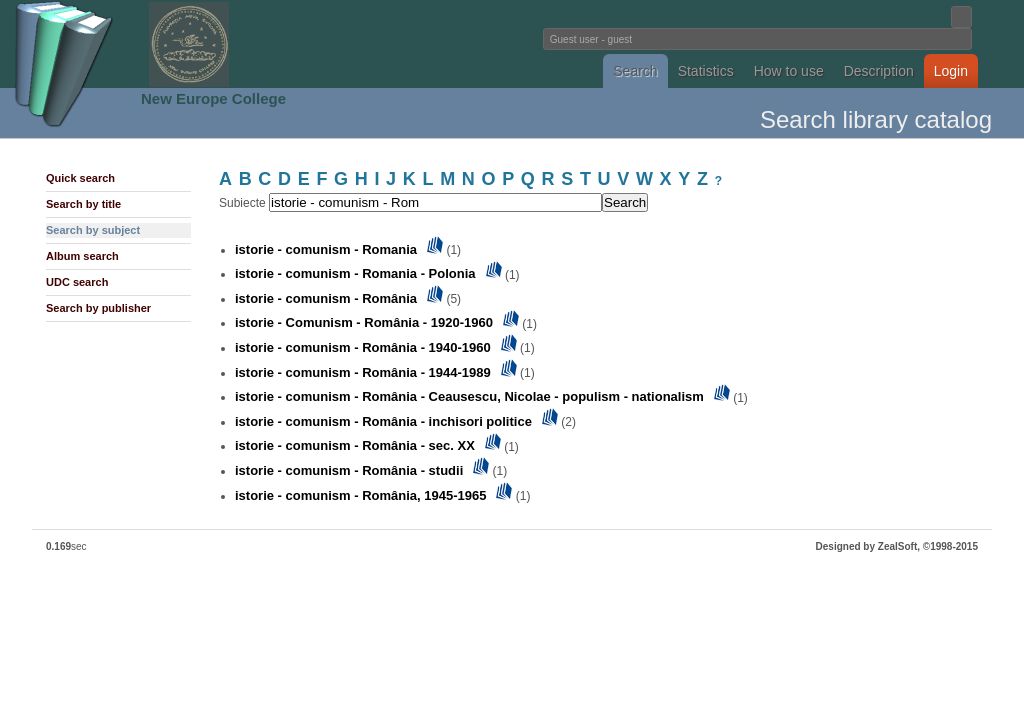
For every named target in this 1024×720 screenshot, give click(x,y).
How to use (789, 71)
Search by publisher (98, 308)
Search (635, 71)
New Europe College (213, 98)
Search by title (83, 204)
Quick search (80, 178)
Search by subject (93, 230)
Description (879, 71)
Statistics (706, 71)
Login (951, 71)
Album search (82, 256)
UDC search (77, 282)
